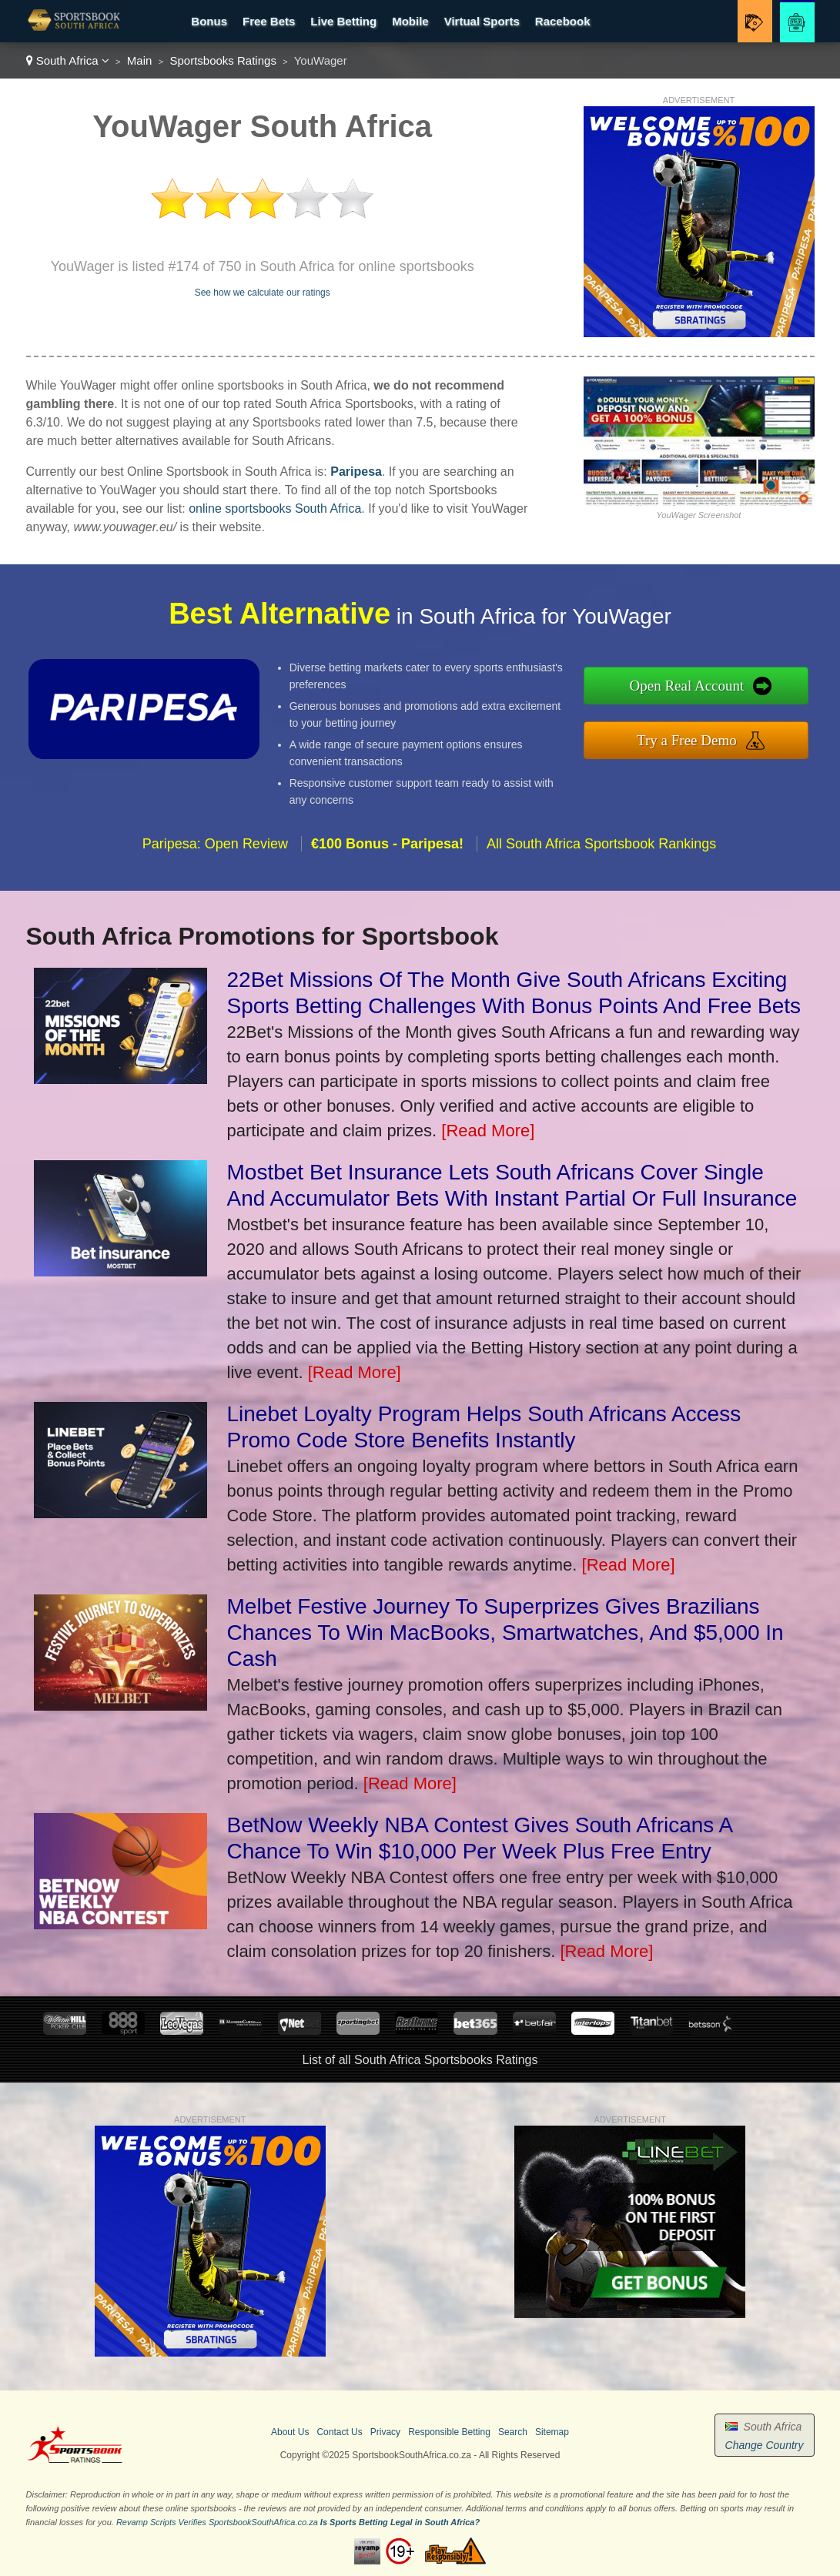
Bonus (209, 21)
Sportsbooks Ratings (222, 60)
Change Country (764, 2445)
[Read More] (487, 1130)
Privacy (385, 2432)
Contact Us (339, 2432)
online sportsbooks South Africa (275, 508)
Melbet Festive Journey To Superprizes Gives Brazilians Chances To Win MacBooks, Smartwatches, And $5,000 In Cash (505, 1632)
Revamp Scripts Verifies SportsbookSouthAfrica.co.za (217, 2522)
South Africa (67, 60)
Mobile (410, 21)
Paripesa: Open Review (215, 870)
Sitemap (552, 2432)
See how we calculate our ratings (262, 292)
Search (512, 2432)
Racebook (563, 21)
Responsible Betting (449, 2432)
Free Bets (269, 21)
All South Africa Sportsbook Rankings (601, 870)
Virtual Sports (482, 21)
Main (139, 60)
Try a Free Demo (715, 736)
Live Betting (343, 21)
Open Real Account (715, 689)
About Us (290, 2432)
